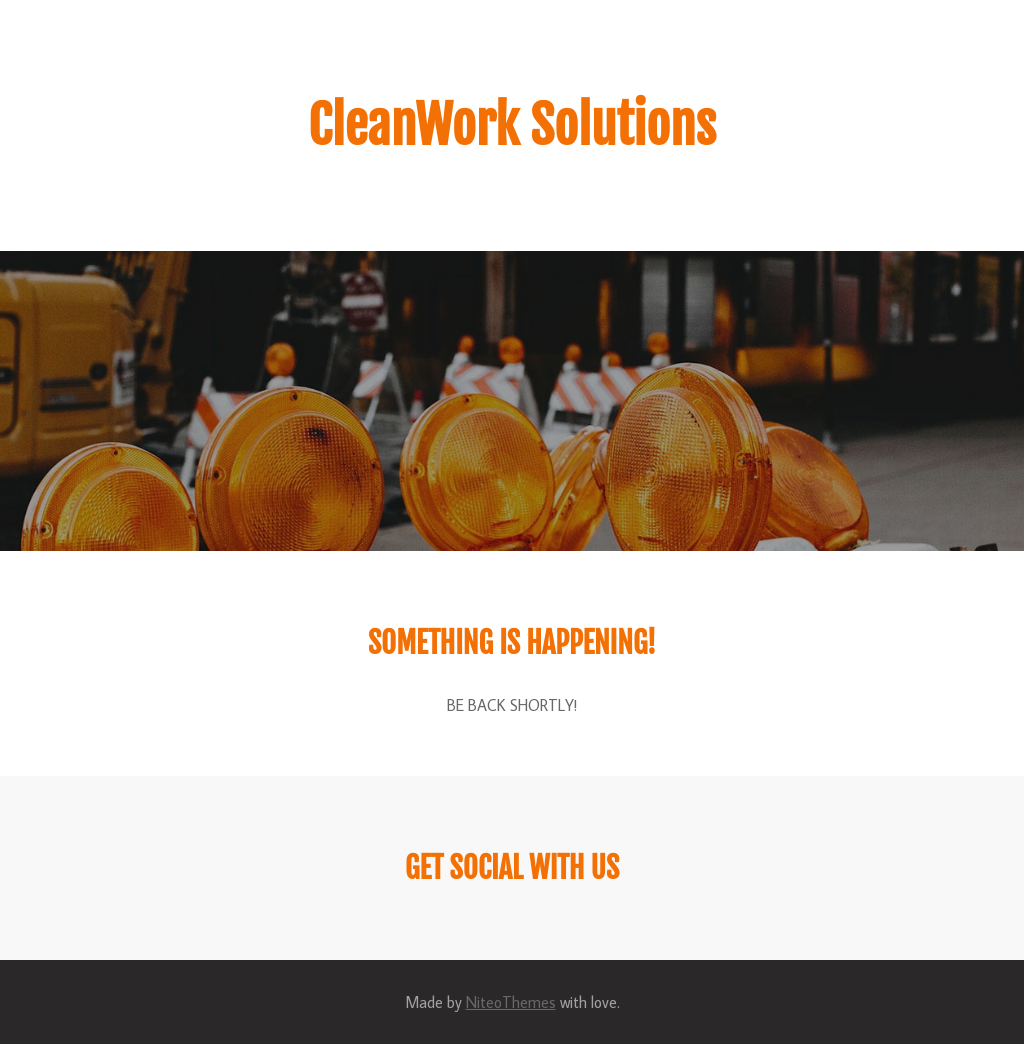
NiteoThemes (511, 1002)
